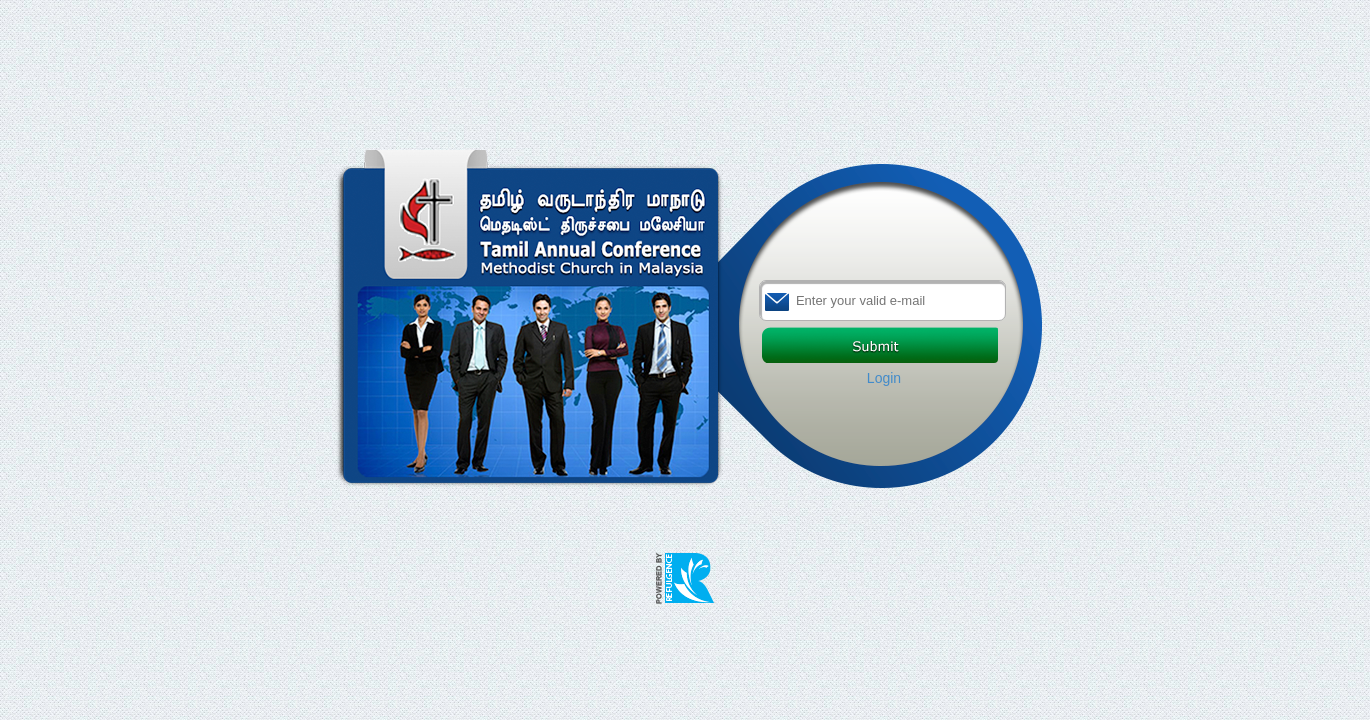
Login (884, 378)
